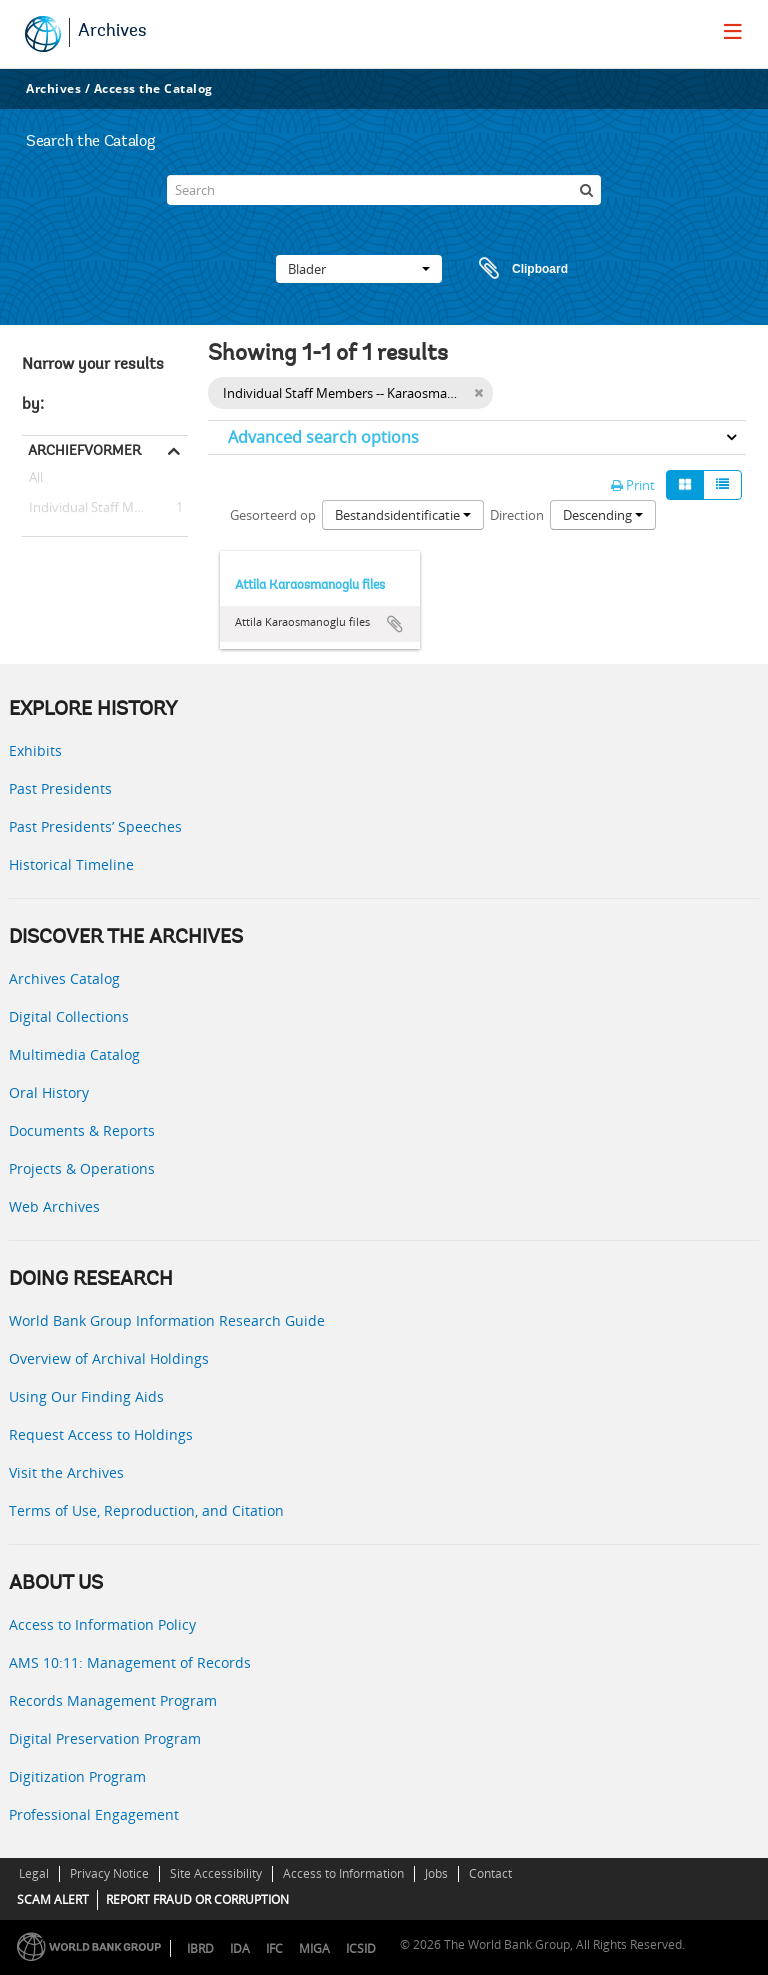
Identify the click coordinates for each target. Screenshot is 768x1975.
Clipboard (514, 269)
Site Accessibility (216, 1873)
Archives (112, 32)
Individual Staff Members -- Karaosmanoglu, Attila (105, 508)
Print (633, 485)
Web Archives (54, 1206)
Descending (603, 515)
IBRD (200, 1948)
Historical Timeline (71, 864)
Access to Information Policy (102, 1624)
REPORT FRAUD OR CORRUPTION (197, 1899)
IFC (274, 1948)
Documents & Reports (82, 1130)
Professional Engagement (94, 1814)
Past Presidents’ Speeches (95, 826)
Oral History (49, 1092)
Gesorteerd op (273, 515)
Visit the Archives (66, 1472)
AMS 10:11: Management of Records (130, 1662)
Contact (490, 1873)
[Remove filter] (478, 393)
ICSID (361, 1948)
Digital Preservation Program (105, 1738)
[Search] (384, 190)
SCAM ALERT (53, 1899)
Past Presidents (60, 788)
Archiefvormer (84, 450)
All (36, 481)
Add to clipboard (395, 624)
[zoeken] (586, 190)
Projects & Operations (82, 1168)
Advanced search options (323, 437)
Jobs (436, 1873)
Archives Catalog (64, 978)
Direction (517, 515)
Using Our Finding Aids (86, 1396)
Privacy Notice (109, 1873)
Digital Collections (69, 1016)
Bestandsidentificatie (403, 515)
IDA (240, 1948)
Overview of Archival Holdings (109, 1358)
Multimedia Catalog (74, 1054)
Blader (359, 269)
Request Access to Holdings (101, 1434)
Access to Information (343, 1873)
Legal (34, 1873)
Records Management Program (113, 1700)
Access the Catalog (153, 88)
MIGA (314, 1948)
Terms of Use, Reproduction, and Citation (146, 1510)
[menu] (733, 31)
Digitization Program (77, 1776)
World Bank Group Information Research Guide (167, 1320)
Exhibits (35, 750)
